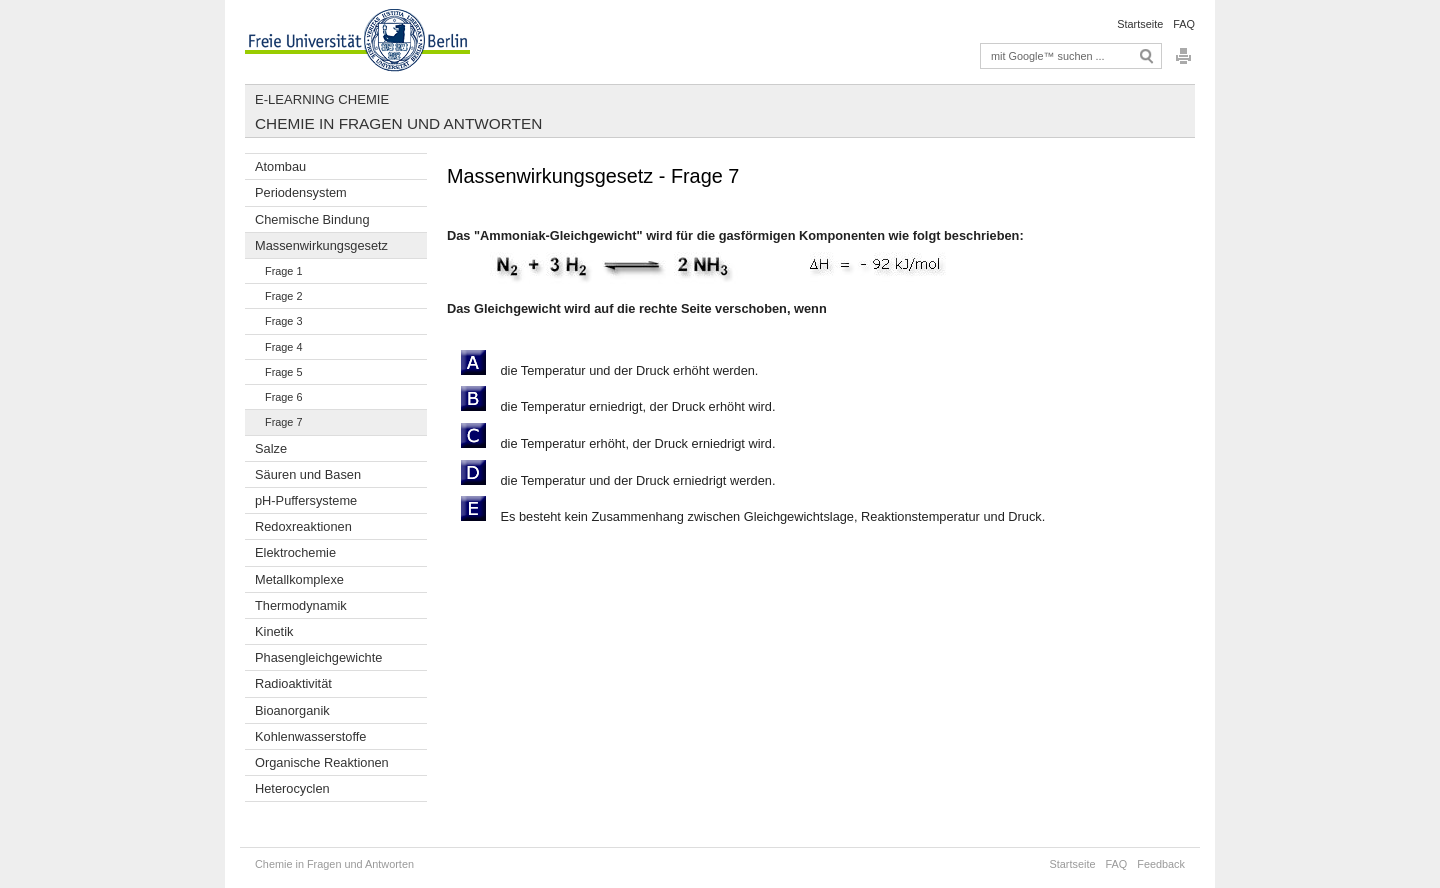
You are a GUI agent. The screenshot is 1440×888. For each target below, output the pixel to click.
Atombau (280, 166)
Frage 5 (283, 372)
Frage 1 (283, 271)
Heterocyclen (292, 788)
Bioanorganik (292, 710)
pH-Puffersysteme (306, 500)
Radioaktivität (293, 683)
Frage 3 (283, 321)
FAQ (1184, 24)
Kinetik (274, 631)
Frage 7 (283, 422)
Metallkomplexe (299, 579)
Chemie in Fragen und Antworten (398, 123)
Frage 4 (283, 347)
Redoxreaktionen (303, 526)
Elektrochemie (295, 552)
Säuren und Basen (308, 474)
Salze (271, 448)
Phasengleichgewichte (318, 657)
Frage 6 (283, 397)
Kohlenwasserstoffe (310, 736)
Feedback (1161, 864)
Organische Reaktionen (322, 762)
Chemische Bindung (312, 219)
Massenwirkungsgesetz (321, 245)
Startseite (1140, 24)
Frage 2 (283, 296)
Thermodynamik (301, 605)
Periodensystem (301, 192)
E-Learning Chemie (322, 99)
